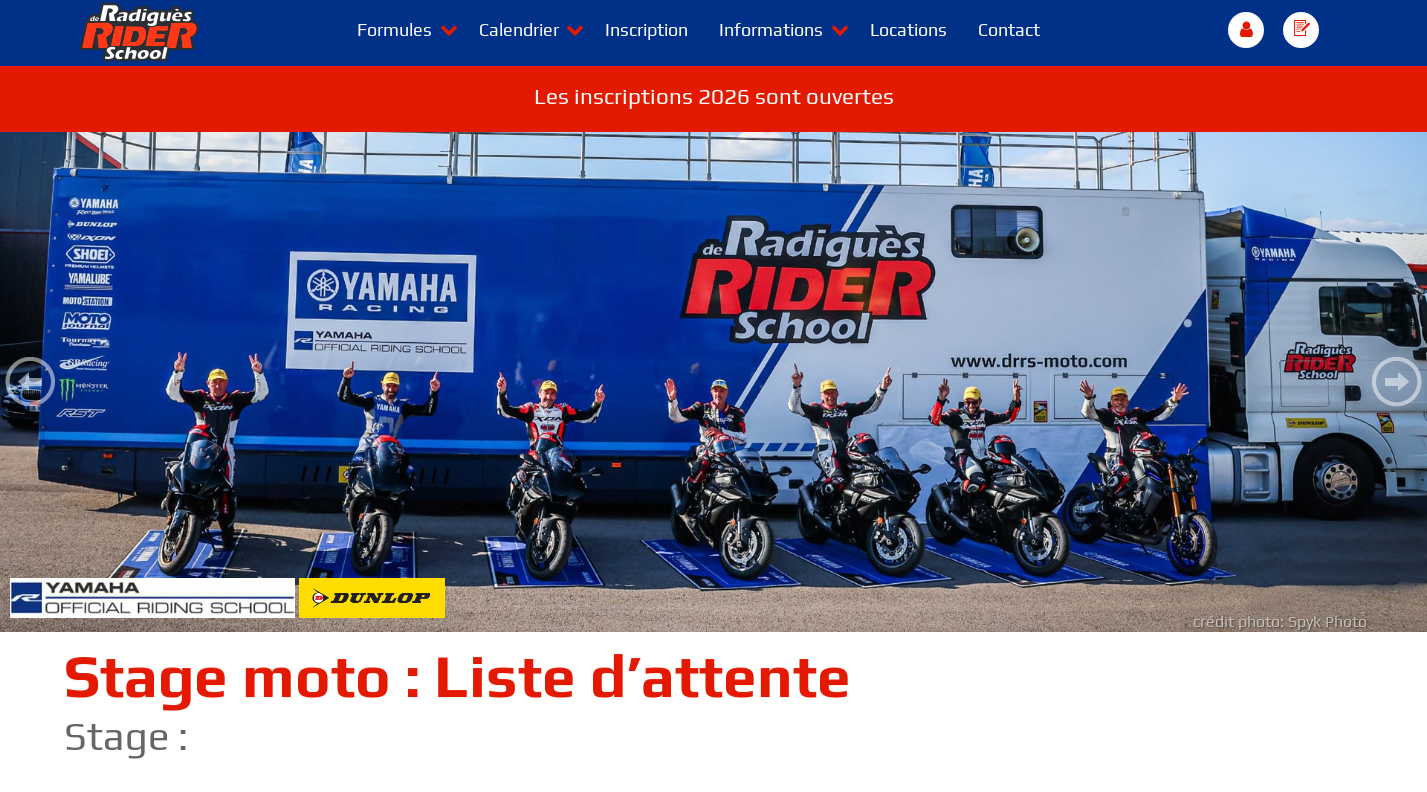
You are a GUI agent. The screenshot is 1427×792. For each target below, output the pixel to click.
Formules (394, 29)
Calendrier (519, 29)
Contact (1009, 29)
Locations (908, 29)
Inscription (646, 29)
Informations (771, 29)
